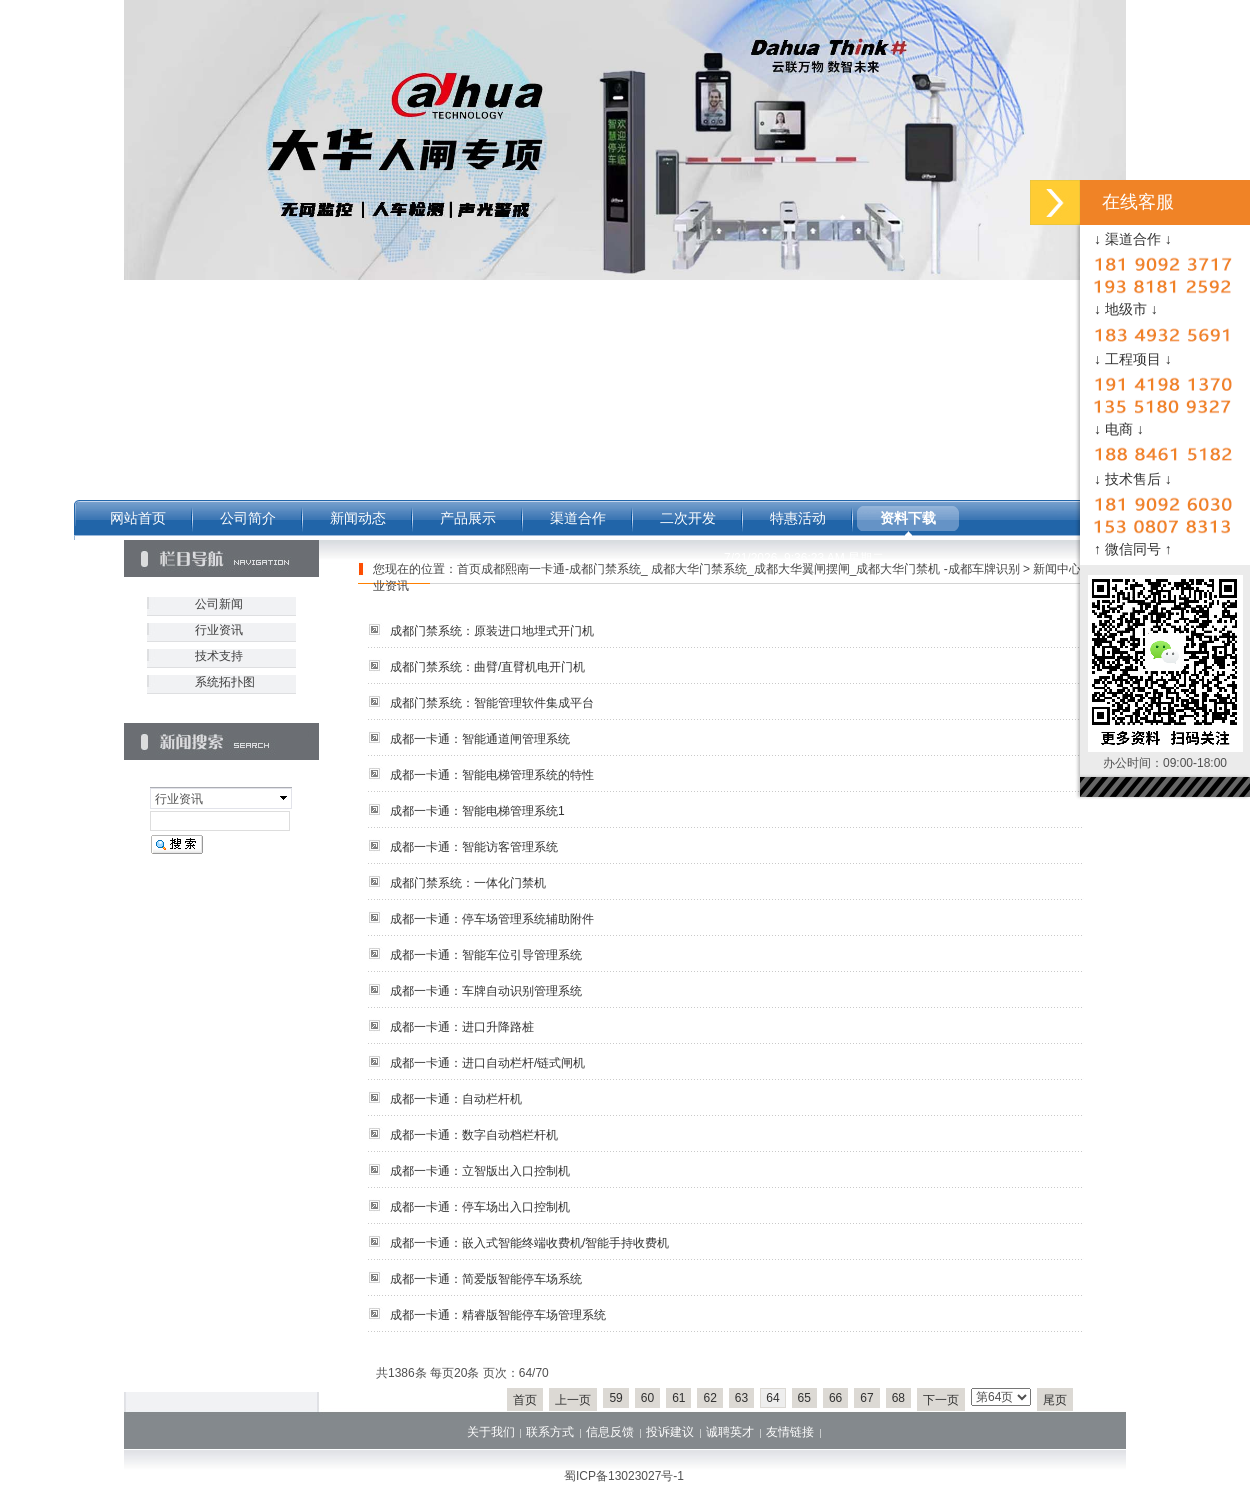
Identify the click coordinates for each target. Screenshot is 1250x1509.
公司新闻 (219, 604)
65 (804, 1398)
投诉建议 (670, 1432)
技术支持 (219, 656)
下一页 (941, 1400)
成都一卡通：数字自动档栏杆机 (474, 1135)
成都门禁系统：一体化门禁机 (468, 883)
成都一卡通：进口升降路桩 (462, 1027)
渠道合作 (578, 518)
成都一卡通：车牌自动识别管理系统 (486, 991)
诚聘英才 (730, 1432)
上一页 (573, 1400)
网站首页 (138, 518)
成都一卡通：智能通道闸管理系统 (480, 739)
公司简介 (248, 518)
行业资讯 (219, 630)
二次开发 (688, 518)
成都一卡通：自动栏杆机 (456, 1099)
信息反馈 (610, 1432)
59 (615, 1398)
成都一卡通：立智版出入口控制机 (480, 1171)
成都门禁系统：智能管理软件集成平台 (492, 703)
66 (835, 1398)
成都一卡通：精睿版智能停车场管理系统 (498, 1315)
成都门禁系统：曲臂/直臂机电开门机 (487, 667)
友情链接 (790, 1432)
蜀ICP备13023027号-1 (624, 1476)
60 (647, 1398)
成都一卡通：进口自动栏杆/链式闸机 (487, 1063)
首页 (525, 1400)
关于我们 (491, 1432)
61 (678, 1398)
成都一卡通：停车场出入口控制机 (480, 1207)
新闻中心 (1057, 569)
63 (741, 1398)
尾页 (1055, 1400)
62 (709, 1398)
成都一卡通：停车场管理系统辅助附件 (492, 919)
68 (898, 1398)
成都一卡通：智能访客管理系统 (474, 847)
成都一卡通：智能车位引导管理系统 (486, 955)
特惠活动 (798, 518)
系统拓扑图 (225, 682)
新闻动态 (358, 518)
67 (866, 1398)
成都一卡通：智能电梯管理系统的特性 (492, 775)
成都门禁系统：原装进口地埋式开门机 (492, 631)
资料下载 (908, 518)
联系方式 (550, 1432)
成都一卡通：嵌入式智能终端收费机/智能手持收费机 (529, 1243)
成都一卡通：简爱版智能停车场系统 (486, 1279)
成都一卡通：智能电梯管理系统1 (477, 811)
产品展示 (468, 518)
